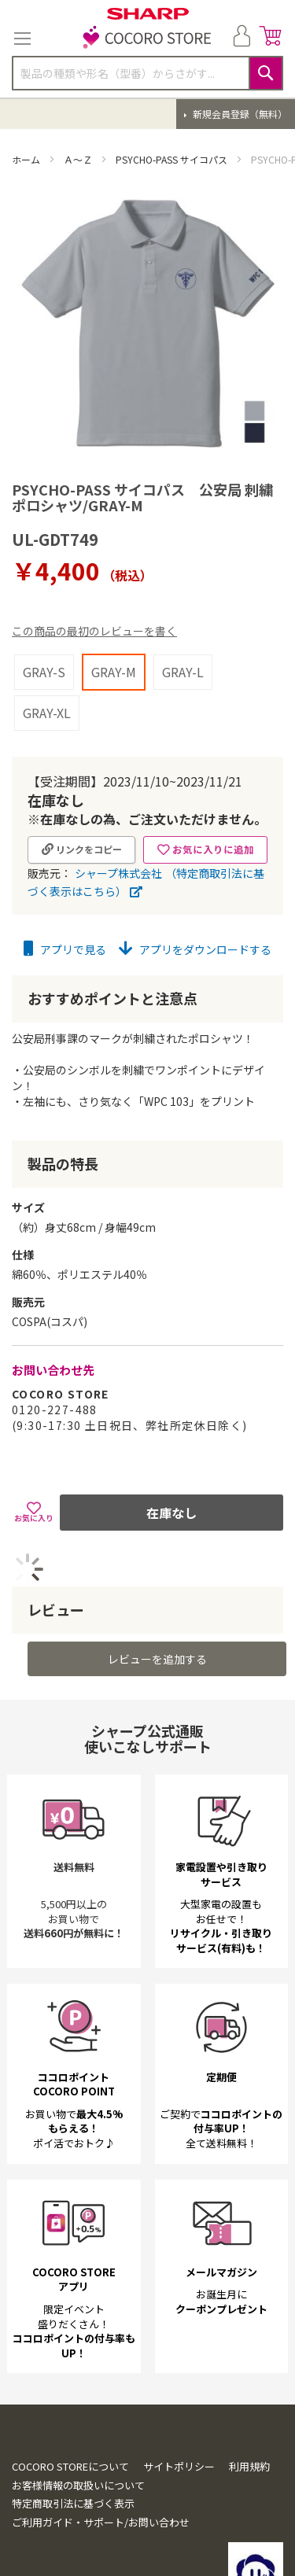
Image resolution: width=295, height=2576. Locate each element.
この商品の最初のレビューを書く (94, 631)
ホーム (27, 159)
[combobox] (147, 73)
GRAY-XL (47, 712)
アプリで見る (65, 949)
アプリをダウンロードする (195, 949)
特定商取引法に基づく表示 (73, 2503)
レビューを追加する (157, 1659)
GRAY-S (44, 671)
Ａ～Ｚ (79, 159)
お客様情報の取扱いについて (78, 2485)
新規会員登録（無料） (238, 113)
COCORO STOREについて (70, 2466)
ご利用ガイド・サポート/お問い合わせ (101, 2522)
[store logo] (148, 38)
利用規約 (249, 2466)
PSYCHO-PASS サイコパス (173, 159)
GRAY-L (183, 671)
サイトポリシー (179, 2466)
